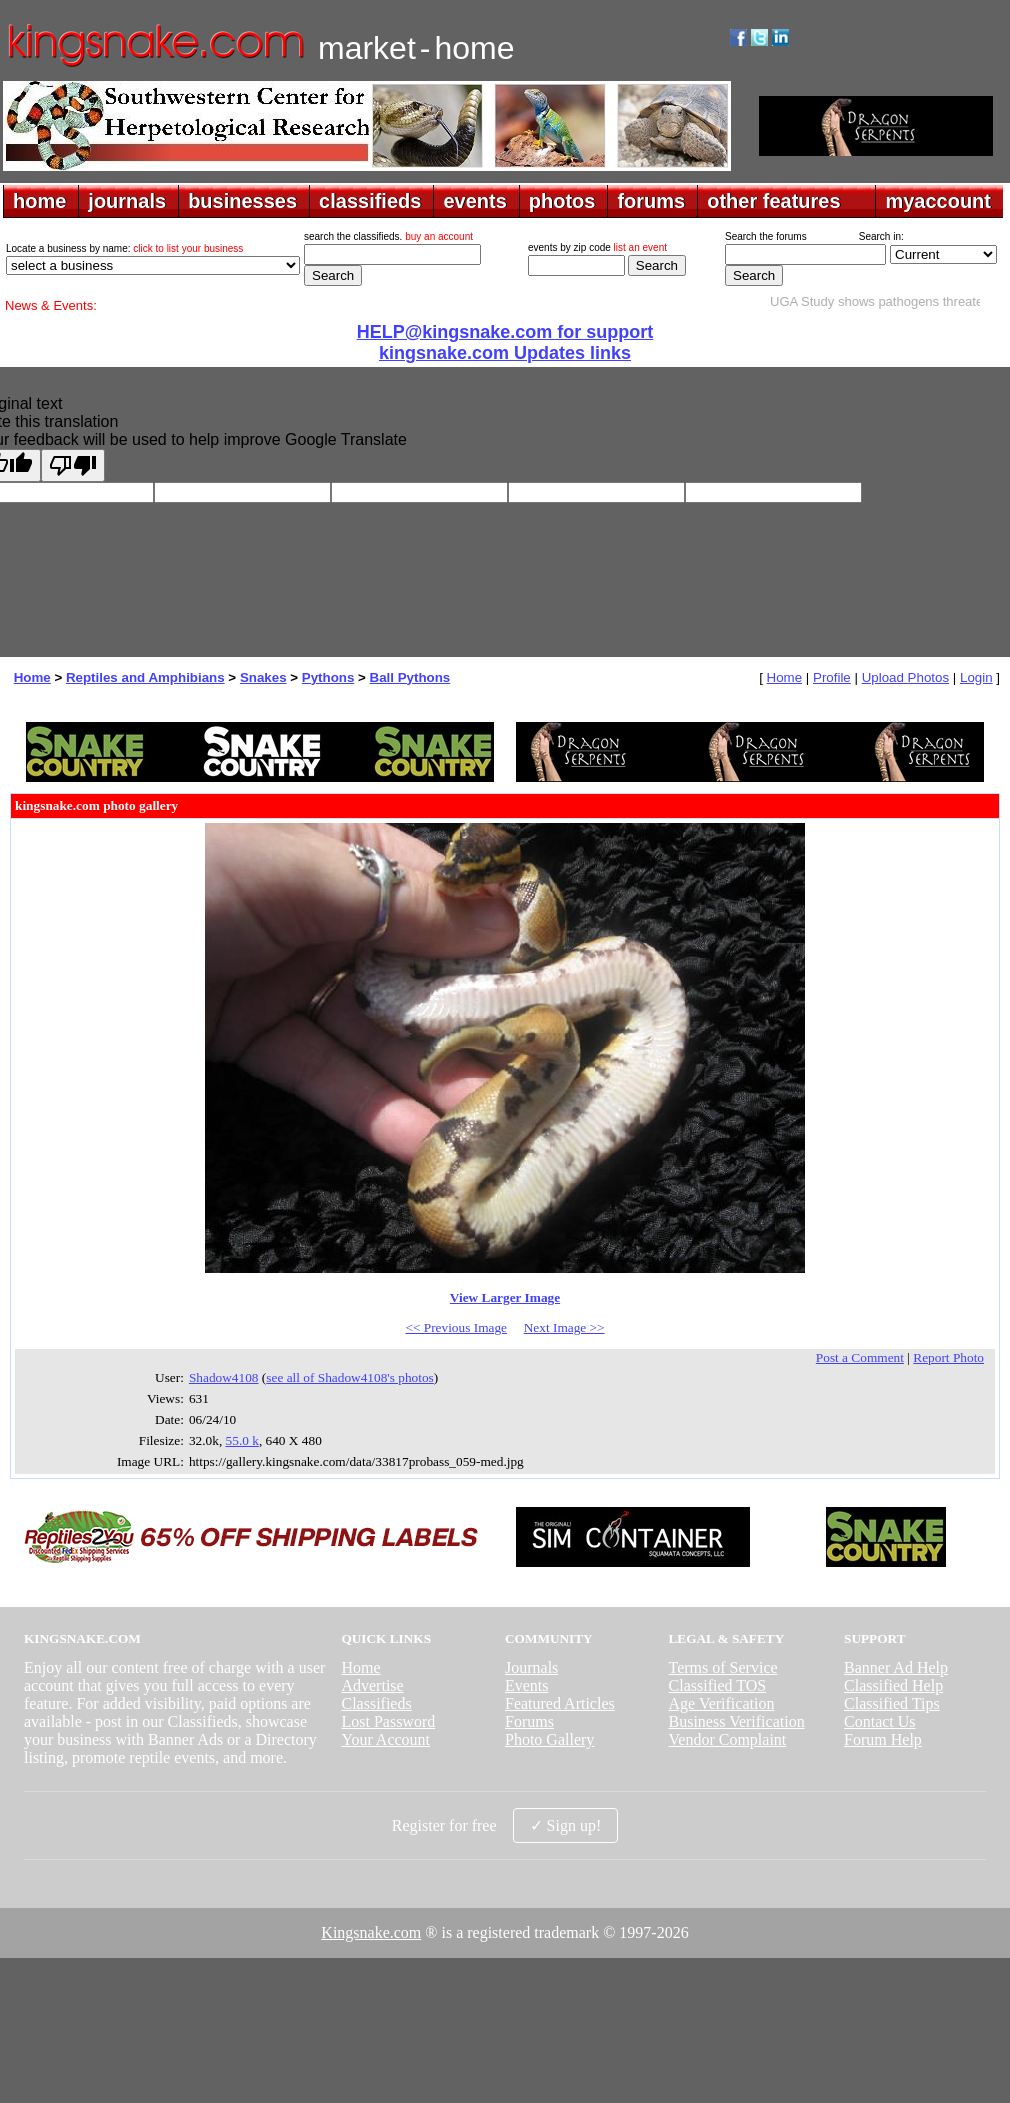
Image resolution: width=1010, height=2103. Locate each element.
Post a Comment (860, 1357)
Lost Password (388, 1721)
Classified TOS (718, 1685)
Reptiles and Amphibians (145, 677)
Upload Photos (905, 677)
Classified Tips (892, 1703)
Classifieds (376, 1703)
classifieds (370, 201)
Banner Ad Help (896, 1667)
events (474, 201)
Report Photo (948, 1357)
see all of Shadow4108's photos (350, 1377)
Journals (531, 1667)
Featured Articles (560, 1703)
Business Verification (737, 1721)
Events (527, 1685)
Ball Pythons (410, 677)
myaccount (938, 201)
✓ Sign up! (566, 1825)
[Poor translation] (73, 465)
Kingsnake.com (371, 1932)
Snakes (263, 677)
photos (562, 201)
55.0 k (242, 1440)
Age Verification (722, 1703)
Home (32, 677)
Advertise (372, 1685)
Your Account (385, 1739)
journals (127, 201)
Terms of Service (723, 1667)
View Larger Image (505, 1297)
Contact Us (880, 1721)
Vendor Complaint (728, 1739)
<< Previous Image (456, 1327)
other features (773, 201)
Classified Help (893, 1685)
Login (976, 677)
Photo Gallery (549, 1739)
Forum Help (883, 1739)
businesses (242, 201)
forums (651, 201)
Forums (529, 1721)
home (39, 201)
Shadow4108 (224, 1377)
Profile (832, 677)
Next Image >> (564, 1327)
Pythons (328, 677)
